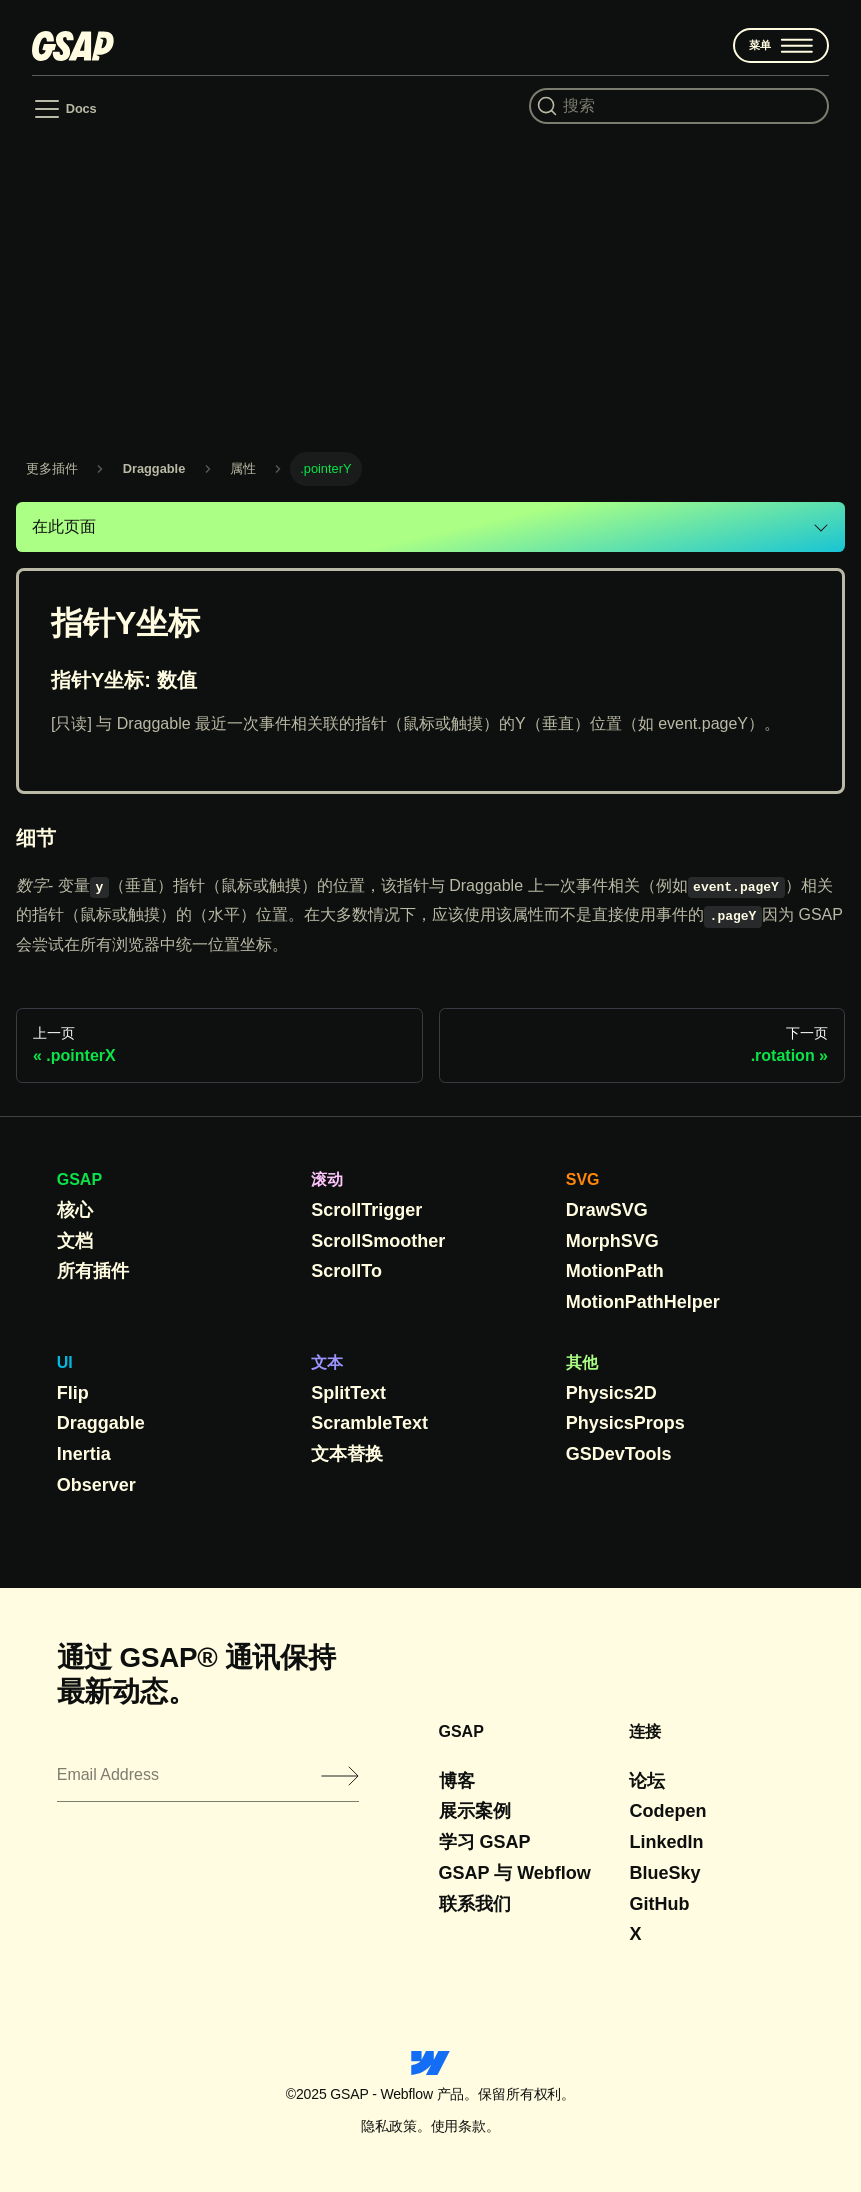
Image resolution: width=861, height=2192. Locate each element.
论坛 (647, 1781)
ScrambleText (369, 1423)
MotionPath (615, 1271)
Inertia (84, 1454)
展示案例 (475, 1811)
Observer (96, 1485)
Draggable (101, 1423)
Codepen (667, 1811)
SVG (583, 1179)
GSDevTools (619, 1454)
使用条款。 (465, 2126)
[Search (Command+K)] (679, 106)
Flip (73, 1393)
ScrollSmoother (378, 1241)
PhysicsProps (625, 1423)
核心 (75, 1210)
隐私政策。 (395, 2126)
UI (65, 1362)
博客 (457, 1781)
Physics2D (611, 1393)
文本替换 (347, 1454)
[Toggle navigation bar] (64, 109)
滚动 (327, 1179)
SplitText (348, 1393)
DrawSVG (607, 1210)
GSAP (79, 1179)
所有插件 (93, 1271)
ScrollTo (346, 1271)
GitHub (659, 1904)
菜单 (781, 45)
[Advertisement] (430, 286)
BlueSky (664, 1873)
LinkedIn (666, 1842)
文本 (327, 1362)
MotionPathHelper (643, 1302)
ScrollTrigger (366, 1210)
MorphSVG (612, 1241)
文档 (75, 1241)
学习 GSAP (485, 1842)
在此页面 (64, 526)
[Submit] (340, 1776)
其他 (582, 1362)
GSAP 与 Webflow (515, 1873)
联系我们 (475, 1904)
